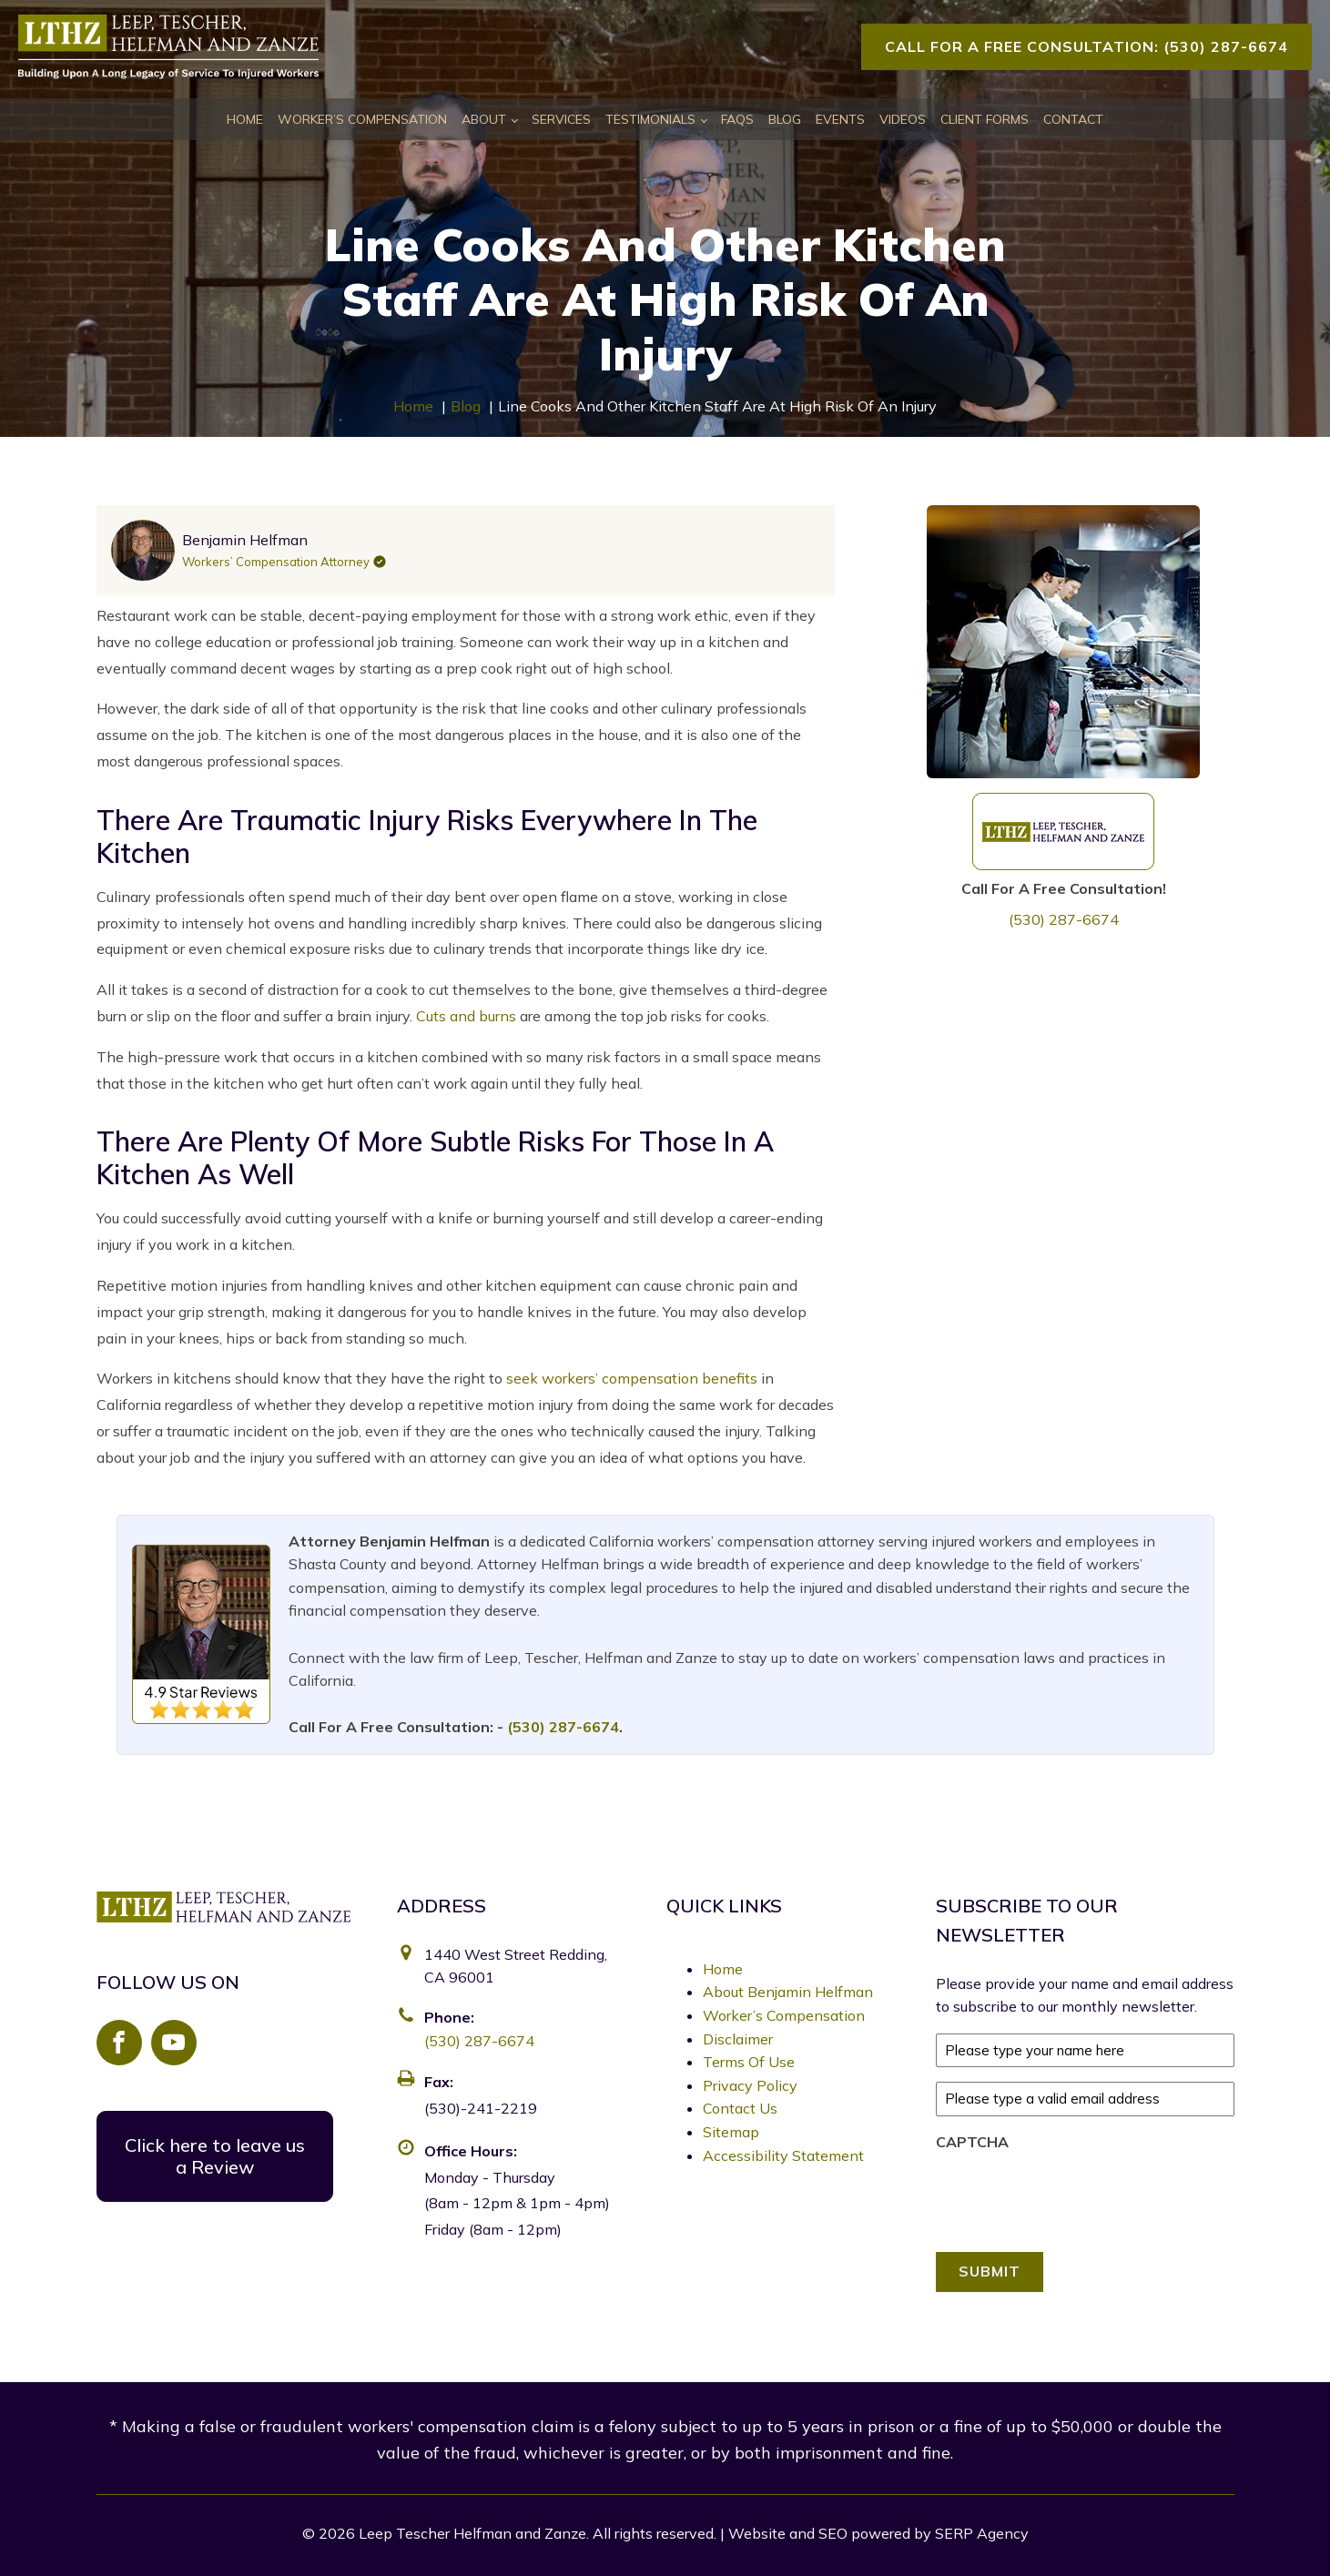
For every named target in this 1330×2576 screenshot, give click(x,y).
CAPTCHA (972, 2142)
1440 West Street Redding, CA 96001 (515, 1966)
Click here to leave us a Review (215, 2156)
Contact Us (740, 2108)
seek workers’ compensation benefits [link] (631, 1378)
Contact (1073, 119)
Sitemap (731, 2132)
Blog (784, 119)
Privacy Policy (750, 2085)
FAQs (737, 119)
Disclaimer (738, 2039)
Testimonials (650, 119)
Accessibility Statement (783, 2155)
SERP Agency (982, 2531)
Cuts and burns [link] (466, 1016)
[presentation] (1074, 2196)
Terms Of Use (749, 2062)
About (484, 119)
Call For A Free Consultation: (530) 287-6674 (1086, 46)
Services (561, 119)
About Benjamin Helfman (788, 1992)
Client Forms (984, 119)
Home (245, 119)
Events (840, 119)
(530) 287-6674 (1064, 919)
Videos (902, 119)
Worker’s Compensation (362, 119)
